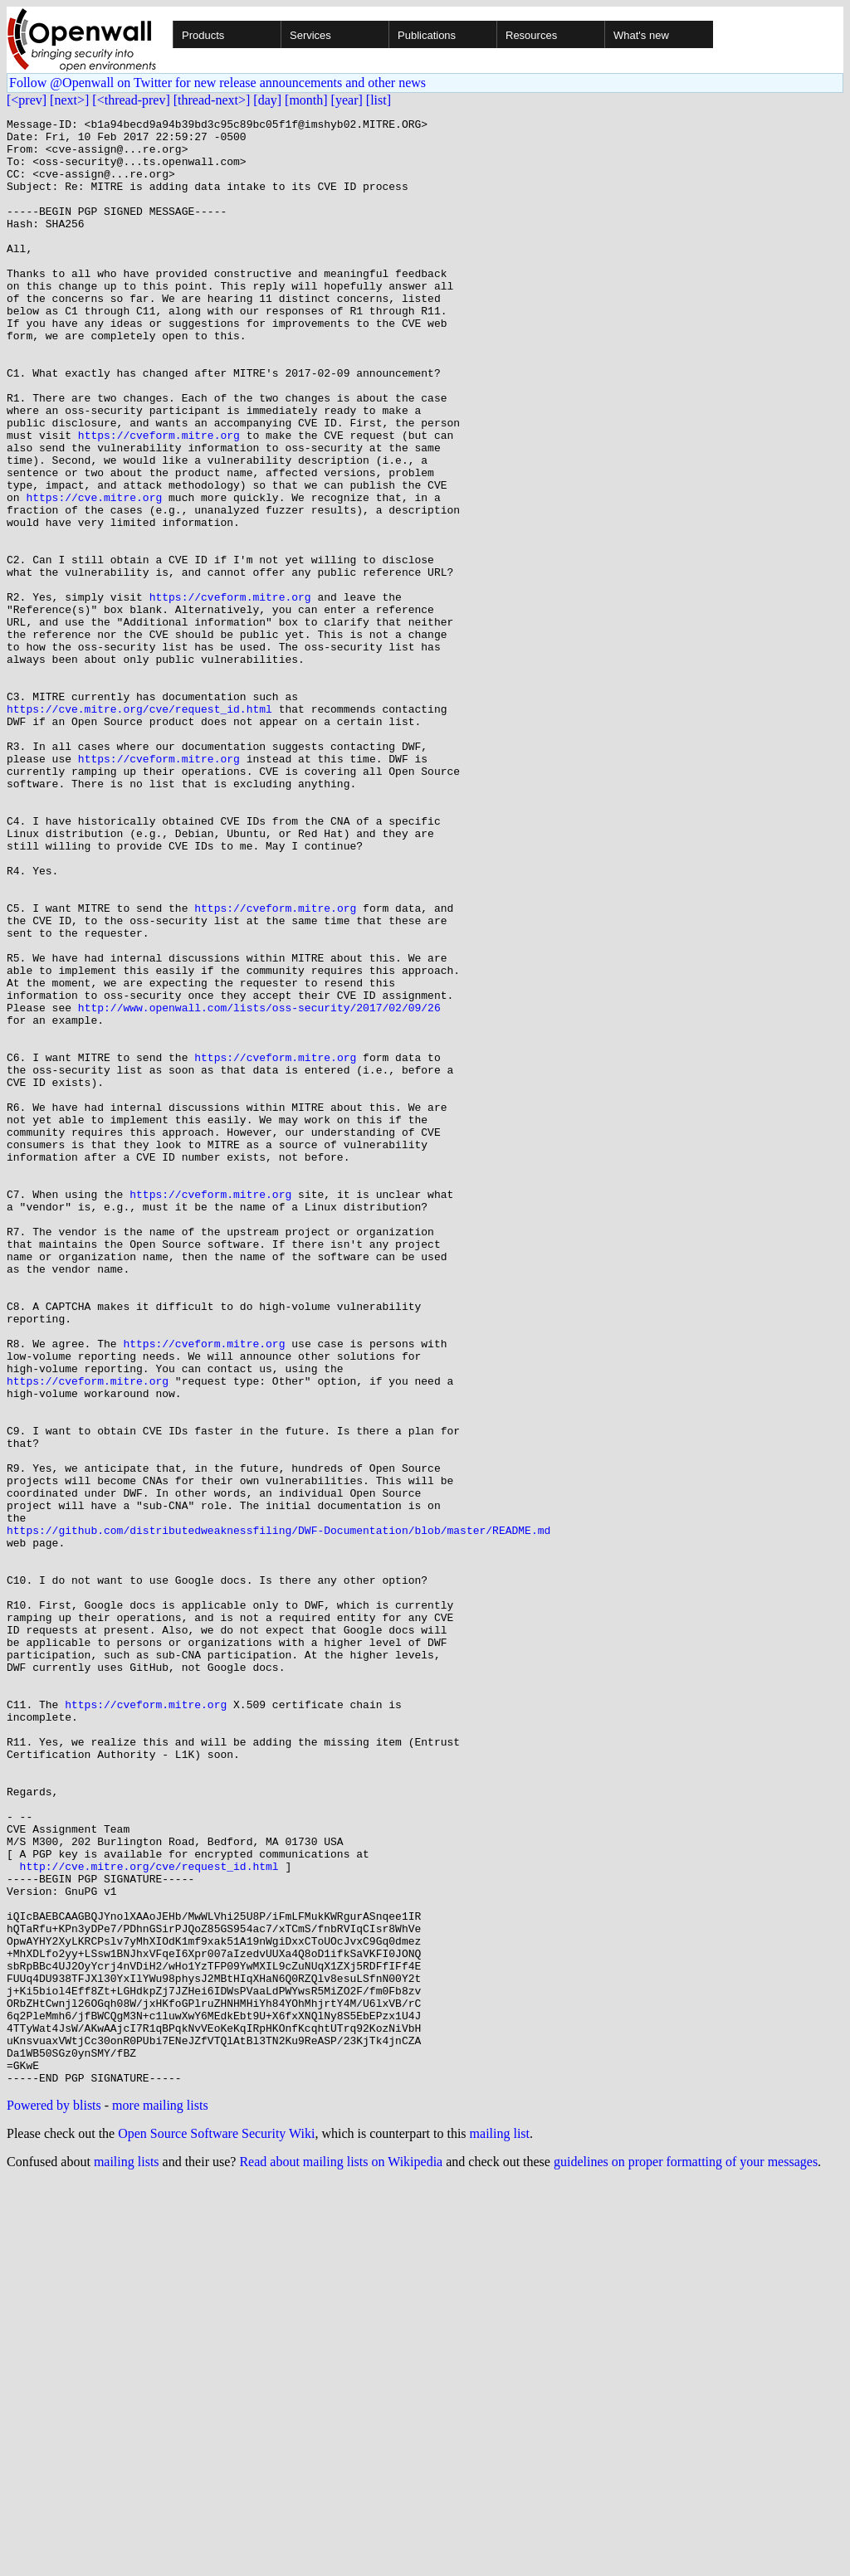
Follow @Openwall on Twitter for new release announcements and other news (217, 82)
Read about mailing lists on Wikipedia (340, 2555)
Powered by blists (54, 2498)
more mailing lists (160, 2498)
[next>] (69, 100)
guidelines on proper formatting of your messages (686, 2555)
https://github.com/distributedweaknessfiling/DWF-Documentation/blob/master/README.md (278, 1813)
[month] (306, 100)
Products (203, 35)
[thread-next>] (212, 100)
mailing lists (126, 2555)
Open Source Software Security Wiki (216, 2527)
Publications (427, 35)
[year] (347, 100)
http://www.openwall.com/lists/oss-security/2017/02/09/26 (259, 1186)
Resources (531, 35)
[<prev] (26, 100)
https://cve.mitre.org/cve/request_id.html (139, 828)
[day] (267, 100)
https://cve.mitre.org (94, 574)
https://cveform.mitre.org (159, 499)
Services (310, 35)
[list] (378, 100)
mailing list (500, 2527)
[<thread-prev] (130, 100)
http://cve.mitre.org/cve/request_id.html (149, 2216)
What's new (641, 35)
